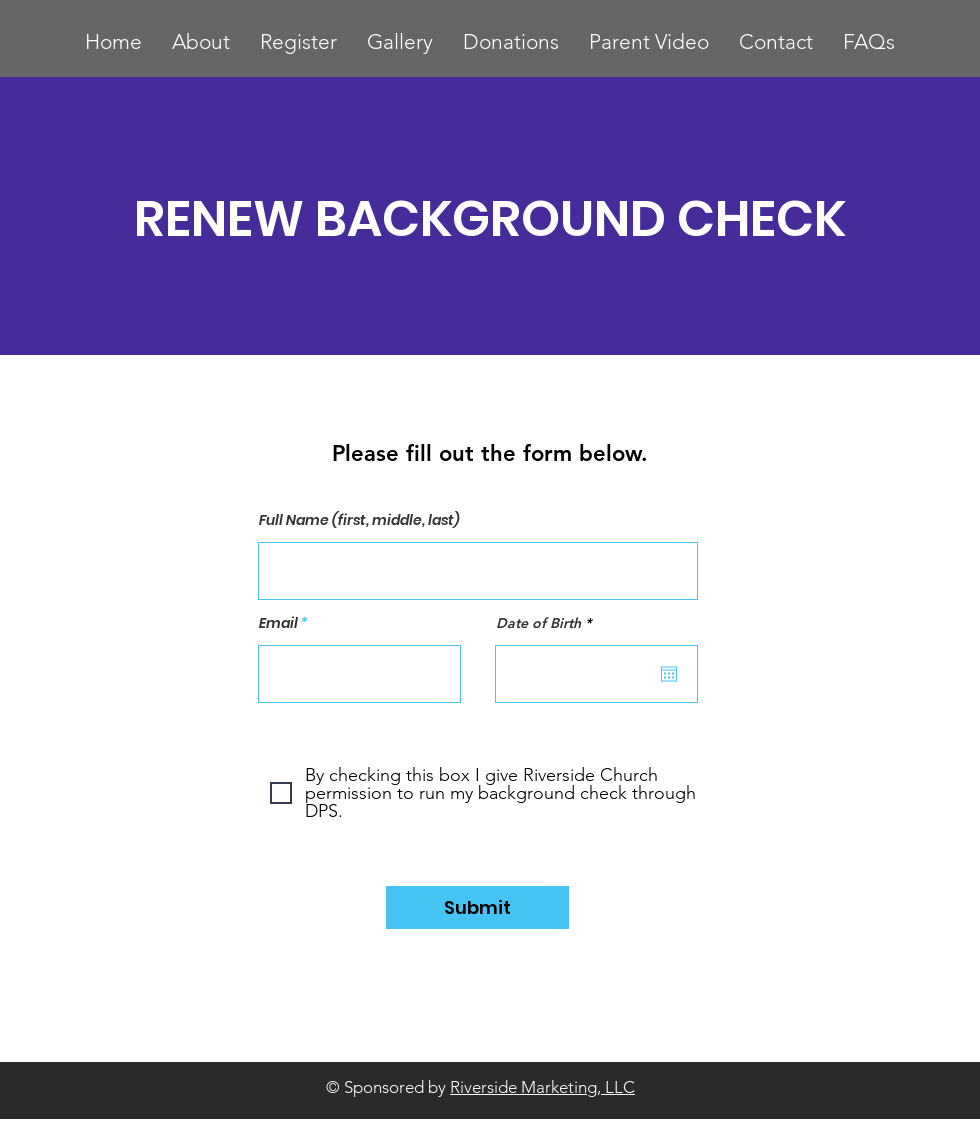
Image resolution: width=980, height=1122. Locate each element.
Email (278, 623)
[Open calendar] (669, 674)
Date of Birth (547, 623)
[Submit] (477, 907)
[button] (298, 41)
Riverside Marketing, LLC (542, 1087)
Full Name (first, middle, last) (359, 520)
